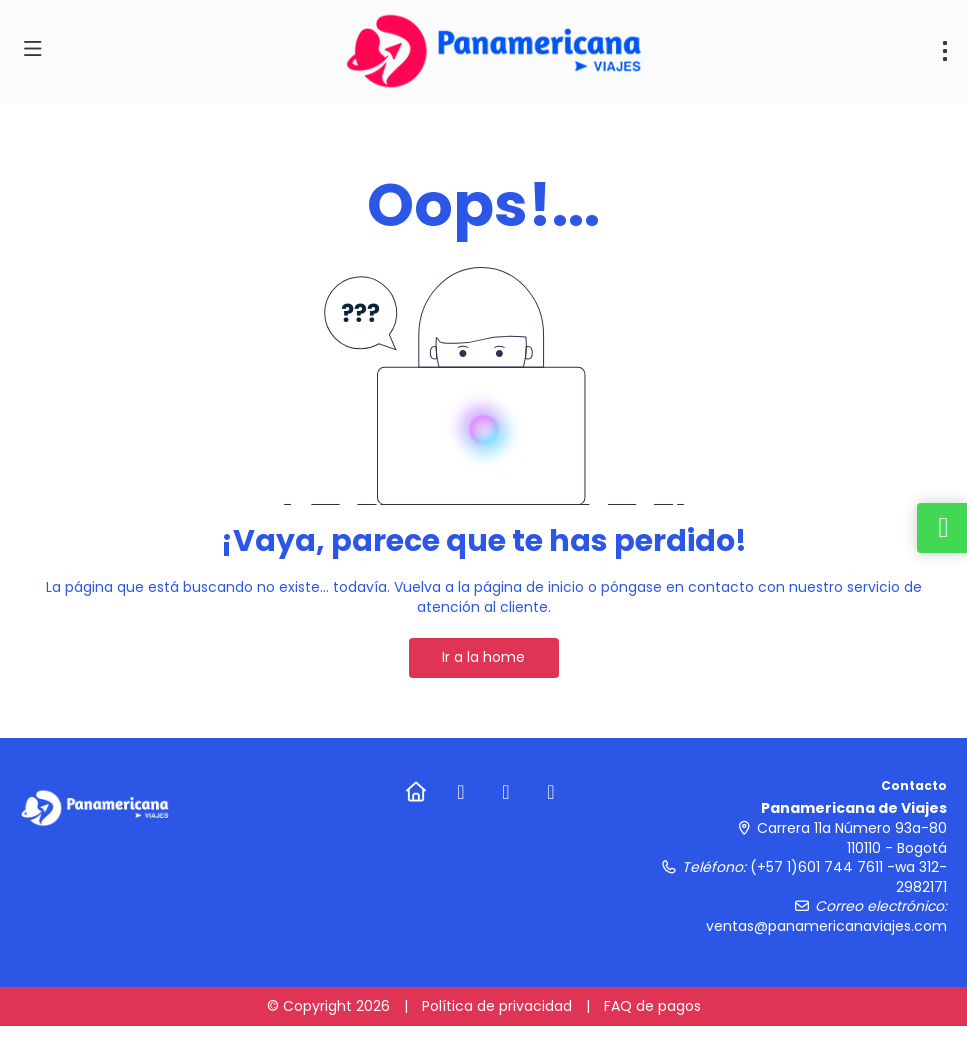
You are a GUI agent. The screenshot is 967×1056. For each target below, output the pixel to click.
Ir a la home (483, 657)
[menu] (945, 51)
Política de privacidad (497, 1006)
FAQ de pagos (652, 1006)
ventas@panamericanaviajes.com (826, 926)
